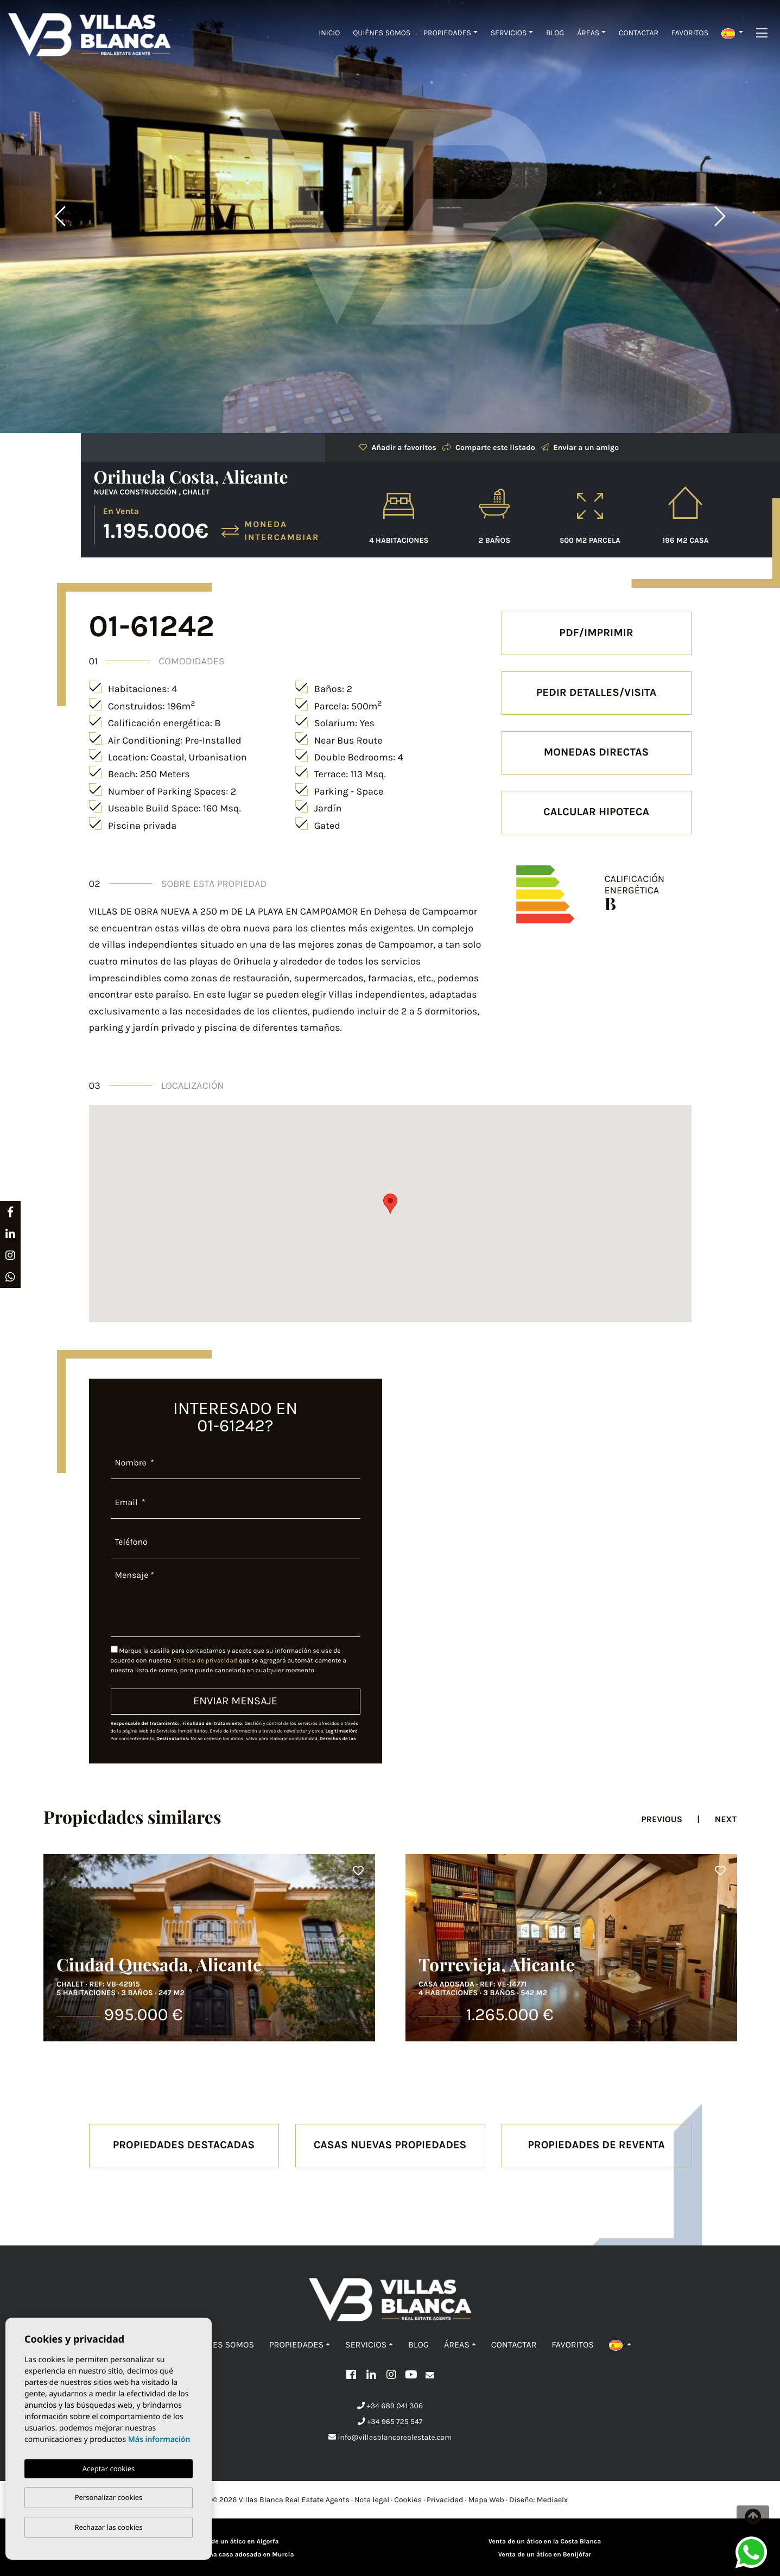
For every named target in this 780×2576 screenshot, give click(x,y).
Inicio (329, 32)
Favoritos (689, 32)
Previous (60, 216)
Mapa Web (486, 2499)
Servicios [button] (509, 32)
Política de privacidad (206, 1661)
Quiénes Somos (381, 32)
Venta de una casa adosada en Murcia (235, 2555)
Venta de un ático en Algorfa (235, 2542)
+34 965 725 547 (390, 2421)
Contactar (638, 32)
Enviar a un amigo (580, 447)
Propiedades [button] (447, 32)
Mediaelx (552, 2499)
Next (720, 216)
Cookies (408, 2499)
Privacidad (445, 2499)
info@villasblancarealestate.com (390, 2437)
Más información (159, 2439)
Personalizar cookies (109, 2497)
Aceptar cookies (109, 2468)
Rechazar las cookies (108, 2527)
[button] (732, 32)
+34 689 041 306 (390, 2405)
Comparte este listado (488, 447)
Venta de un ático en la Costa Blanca (545, 2542)
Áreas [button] (588, 32)
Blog (555, 32)
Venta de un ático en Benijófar (544, 2555)
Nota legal (371, 2499)
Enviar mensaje (235, 1701)
